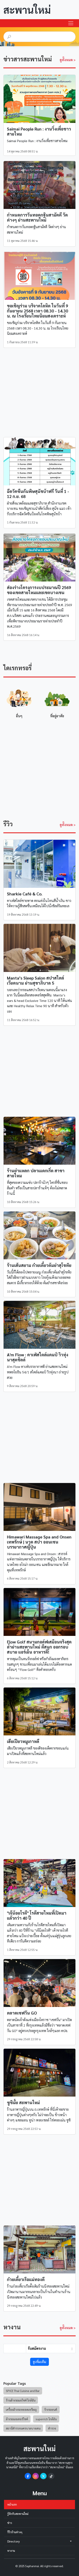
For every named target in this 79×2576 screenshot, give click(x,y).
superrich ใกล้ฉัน (46, 2419)
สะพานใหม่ (27, 9)
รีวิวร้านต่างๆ (14, 2532)
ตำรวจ (52, 2428)
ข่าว (9, 2523)
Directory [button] (39, 2541)
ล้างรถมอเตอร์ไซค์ (17, 2419)
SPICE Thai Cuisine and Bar (23, 2391)
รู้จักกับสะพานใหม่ (17, 2513)
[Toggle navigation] (70, 23)
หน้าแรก (12, 2504)
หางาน (11, 2550)
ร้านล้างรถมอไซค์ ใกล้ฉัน (20, 2400)
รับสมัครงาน (37, 2348)
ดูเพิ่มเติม (39, 2361)
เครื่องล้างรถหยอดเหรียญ (21, 2409)
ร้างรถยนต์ (50, 2409)
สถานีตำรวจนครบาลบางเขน (23, 2428)
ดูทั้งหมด (68, 60)
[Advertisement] (39, 392)
